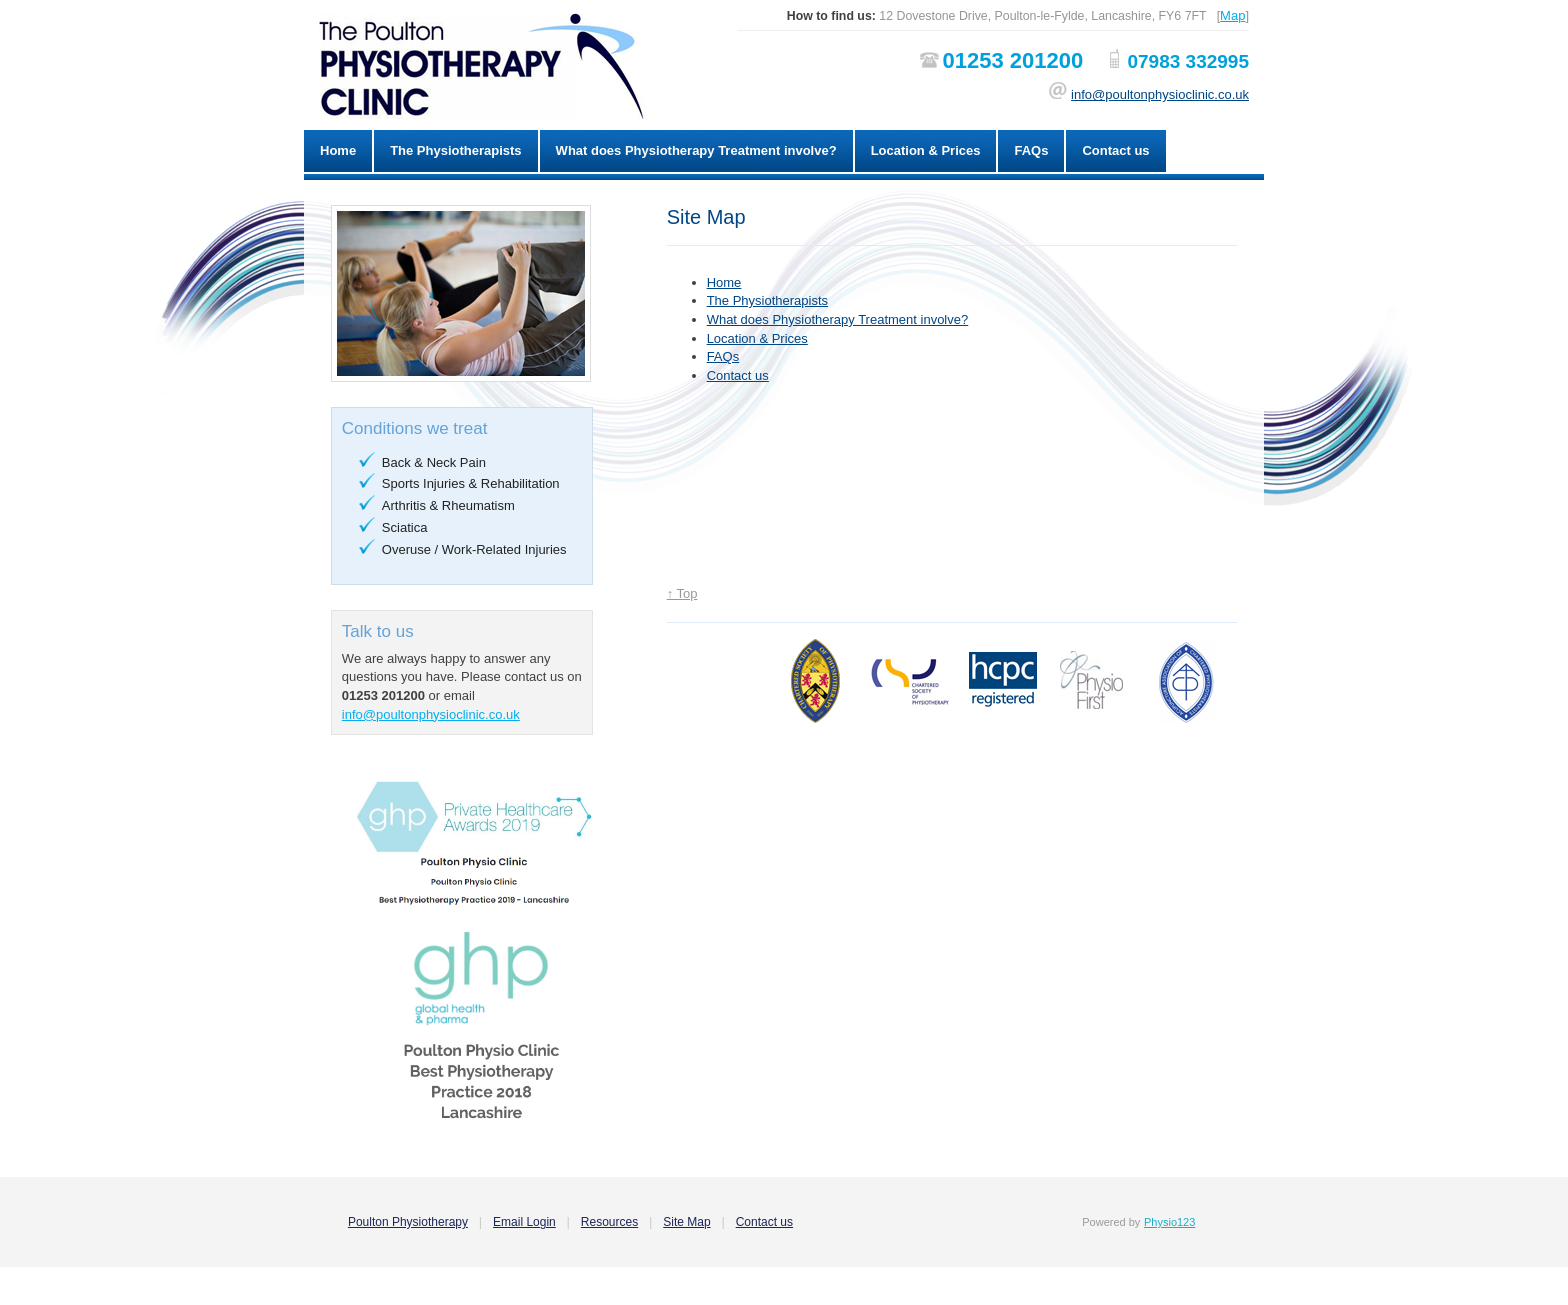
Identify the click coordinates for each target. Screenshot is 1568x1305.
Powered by (1111, 1222)
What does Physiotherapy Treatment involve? (696, 150)
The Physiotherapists (455, 150)
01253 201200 (1012, 60)
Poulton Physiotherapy (408, 1222)
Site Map (686, 1222)
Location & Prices (926, 150)
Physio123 (1169, 1222)
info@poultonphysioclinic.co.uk (1160, 94)
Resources (609, 1222)
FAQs (1031, 150)
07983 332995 (1188, 61)
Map (1232, 15)
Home (338, 150)
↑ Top (682, 593)
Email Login (524, 1222)
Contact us (1115, 150)
